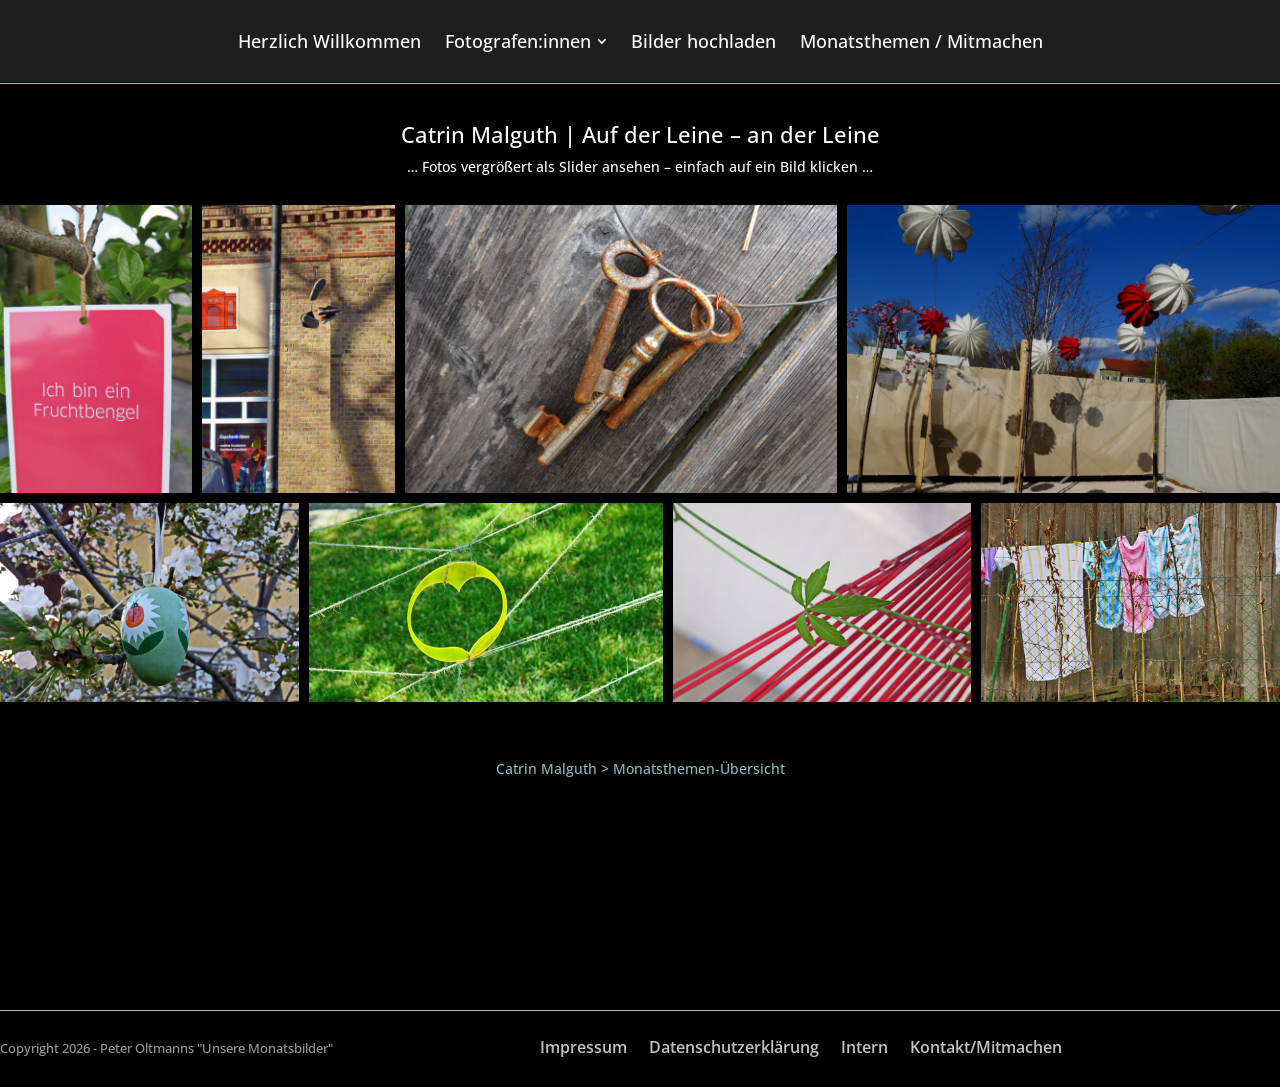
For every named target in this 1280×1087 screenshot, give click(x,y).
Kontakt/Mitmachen (986, 1049)
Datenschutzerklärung (734, 1049)
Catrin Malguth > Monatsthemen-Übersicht (640, 768)
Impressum (583, 1049)
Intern (864, 1049)
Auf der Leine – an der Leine (731, 134)
